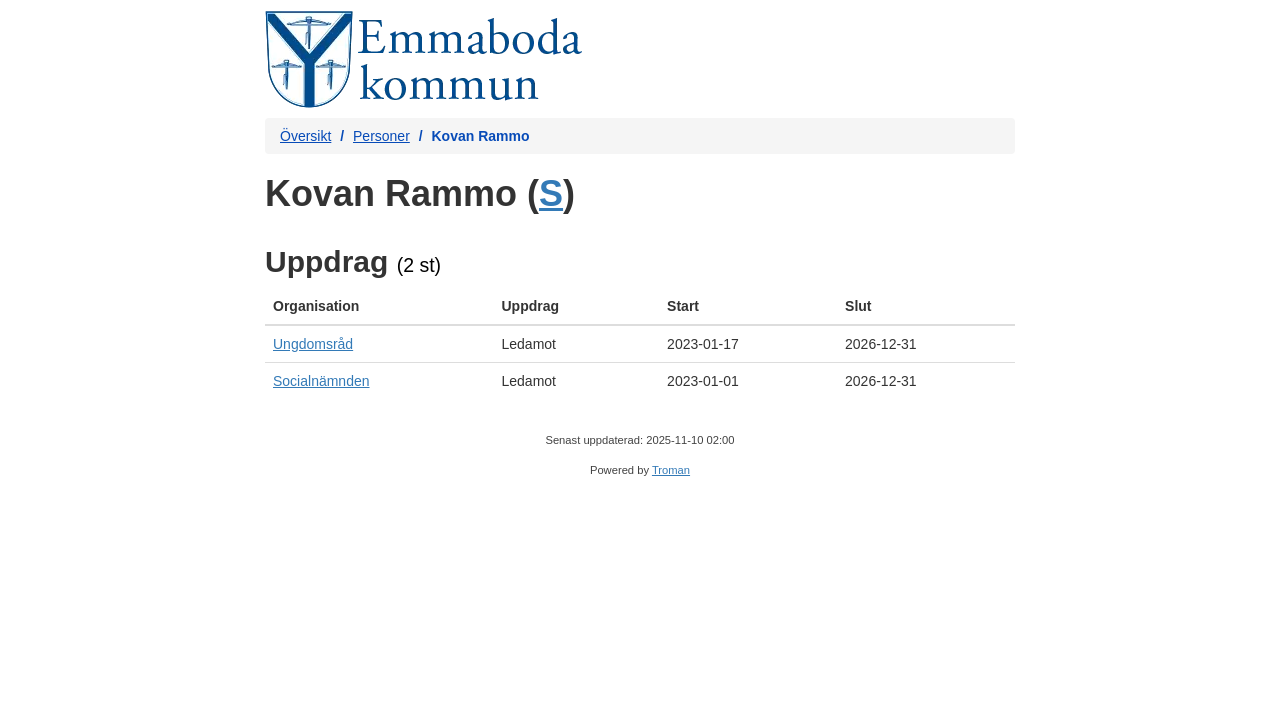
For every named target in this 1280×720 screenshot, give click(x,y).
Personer (381, 136)
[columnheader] (379, 306)
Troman (671, 470)
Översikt (305, 136)
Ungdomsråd (313, 344)
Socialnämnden (321, 381)
